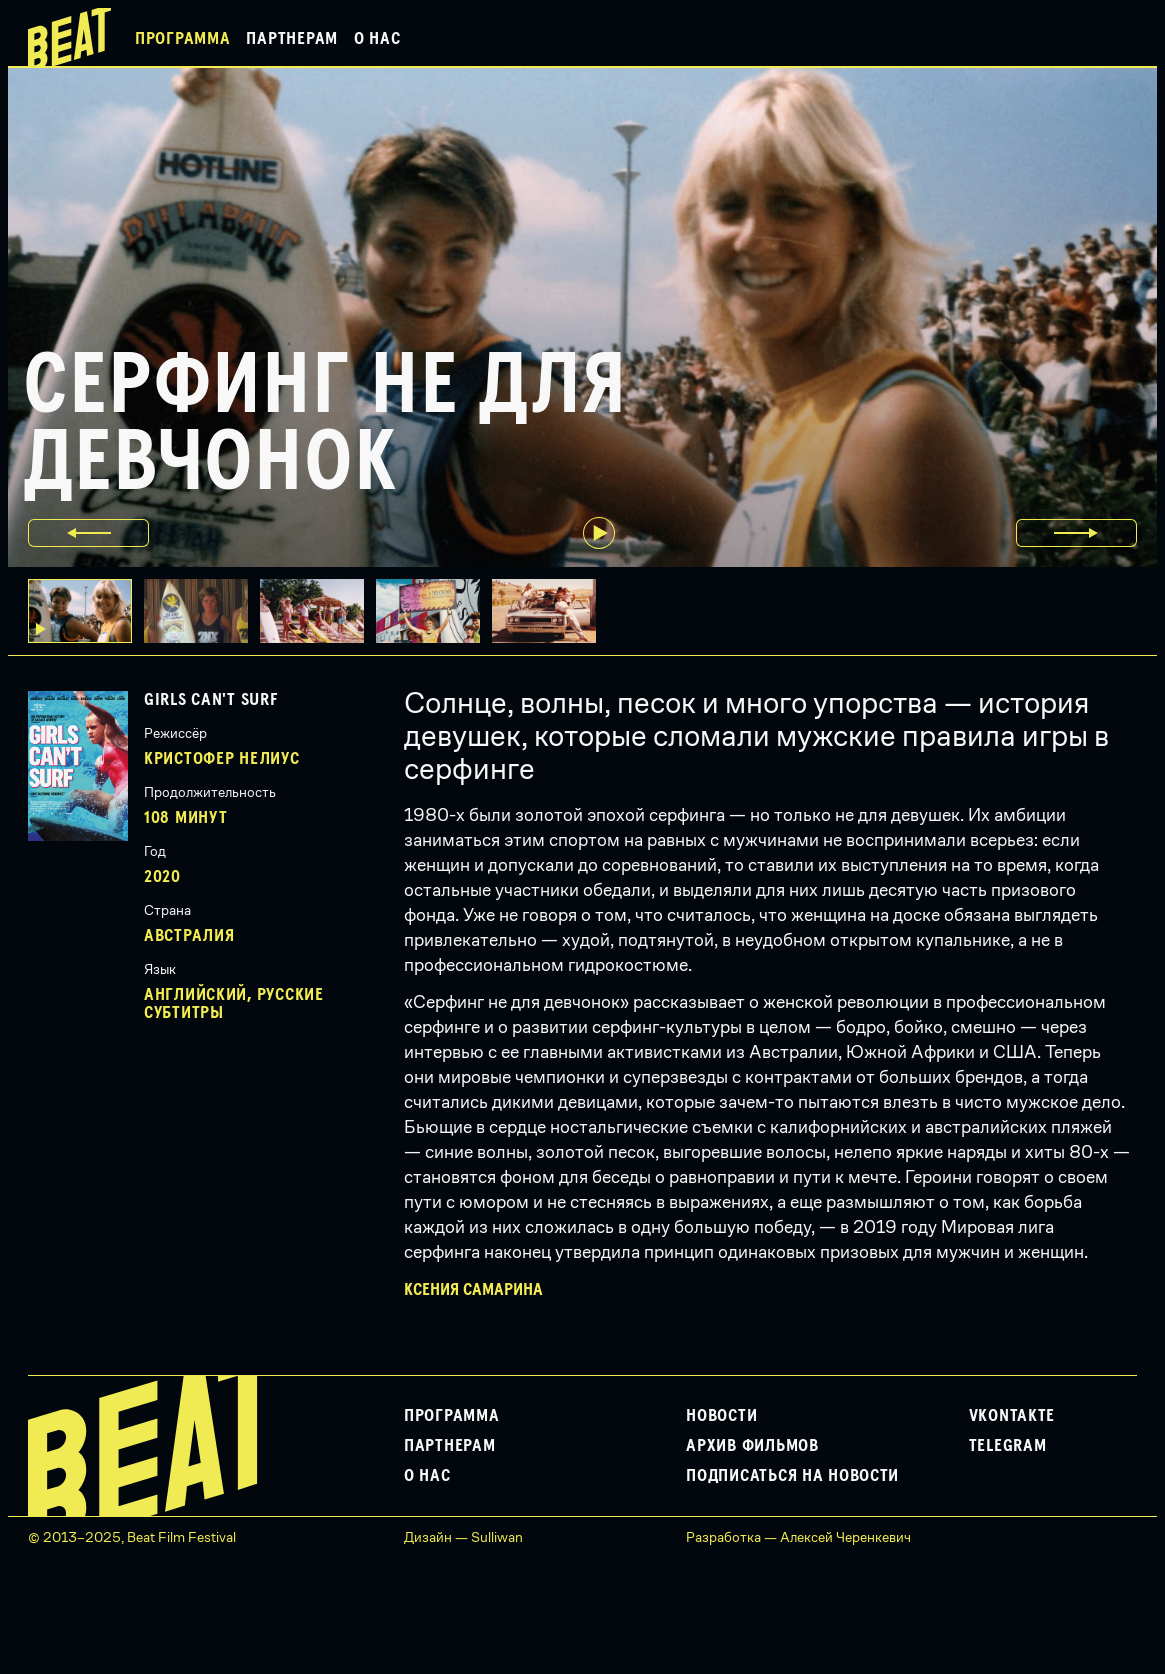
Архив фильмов (752, 1446)
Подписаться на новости (792, 1476)
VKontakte (1012, 1416)
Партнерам (291, 39)
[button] (202, 611)
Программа (182, 39)
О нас (377, 39)
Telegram (1008, 1446)
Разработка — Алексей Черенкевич (798, 1537)
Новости (721, 1416)
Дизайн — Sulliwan (463, 1537)
